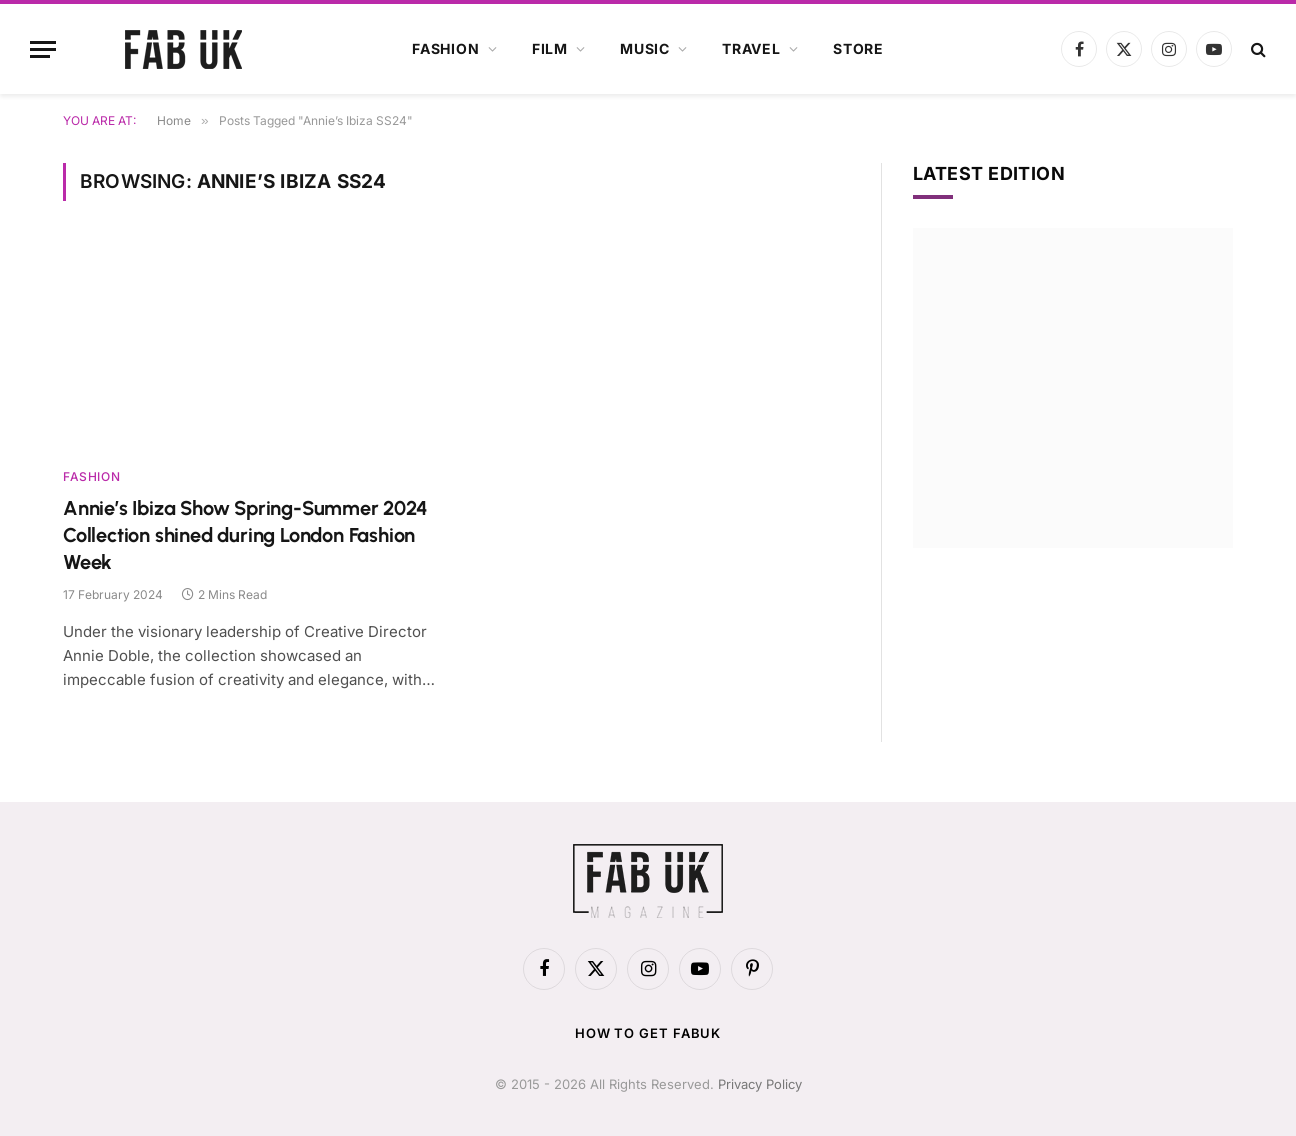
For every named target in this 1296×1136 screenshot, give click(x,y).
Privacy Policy (760, 1084)
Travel (751, 48)
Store (858, 48)
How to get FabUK (648, 1033)
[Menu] (43, 49)
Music (645, 48)
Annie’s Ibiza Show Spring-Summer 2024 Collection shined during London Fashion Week (245, 535)
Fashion (446, 48)
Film (550, 48)
